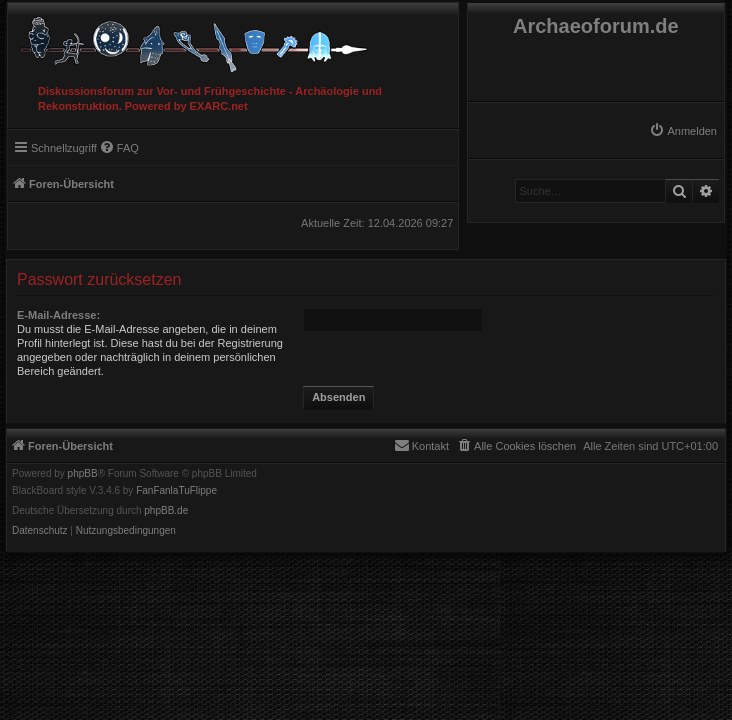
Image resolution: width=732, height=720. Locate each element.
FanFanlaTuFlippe (176, 491)
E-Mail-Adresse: (58, 315)
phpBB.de (166, 511)
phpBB (83, 474)
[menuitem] (683, 131)
